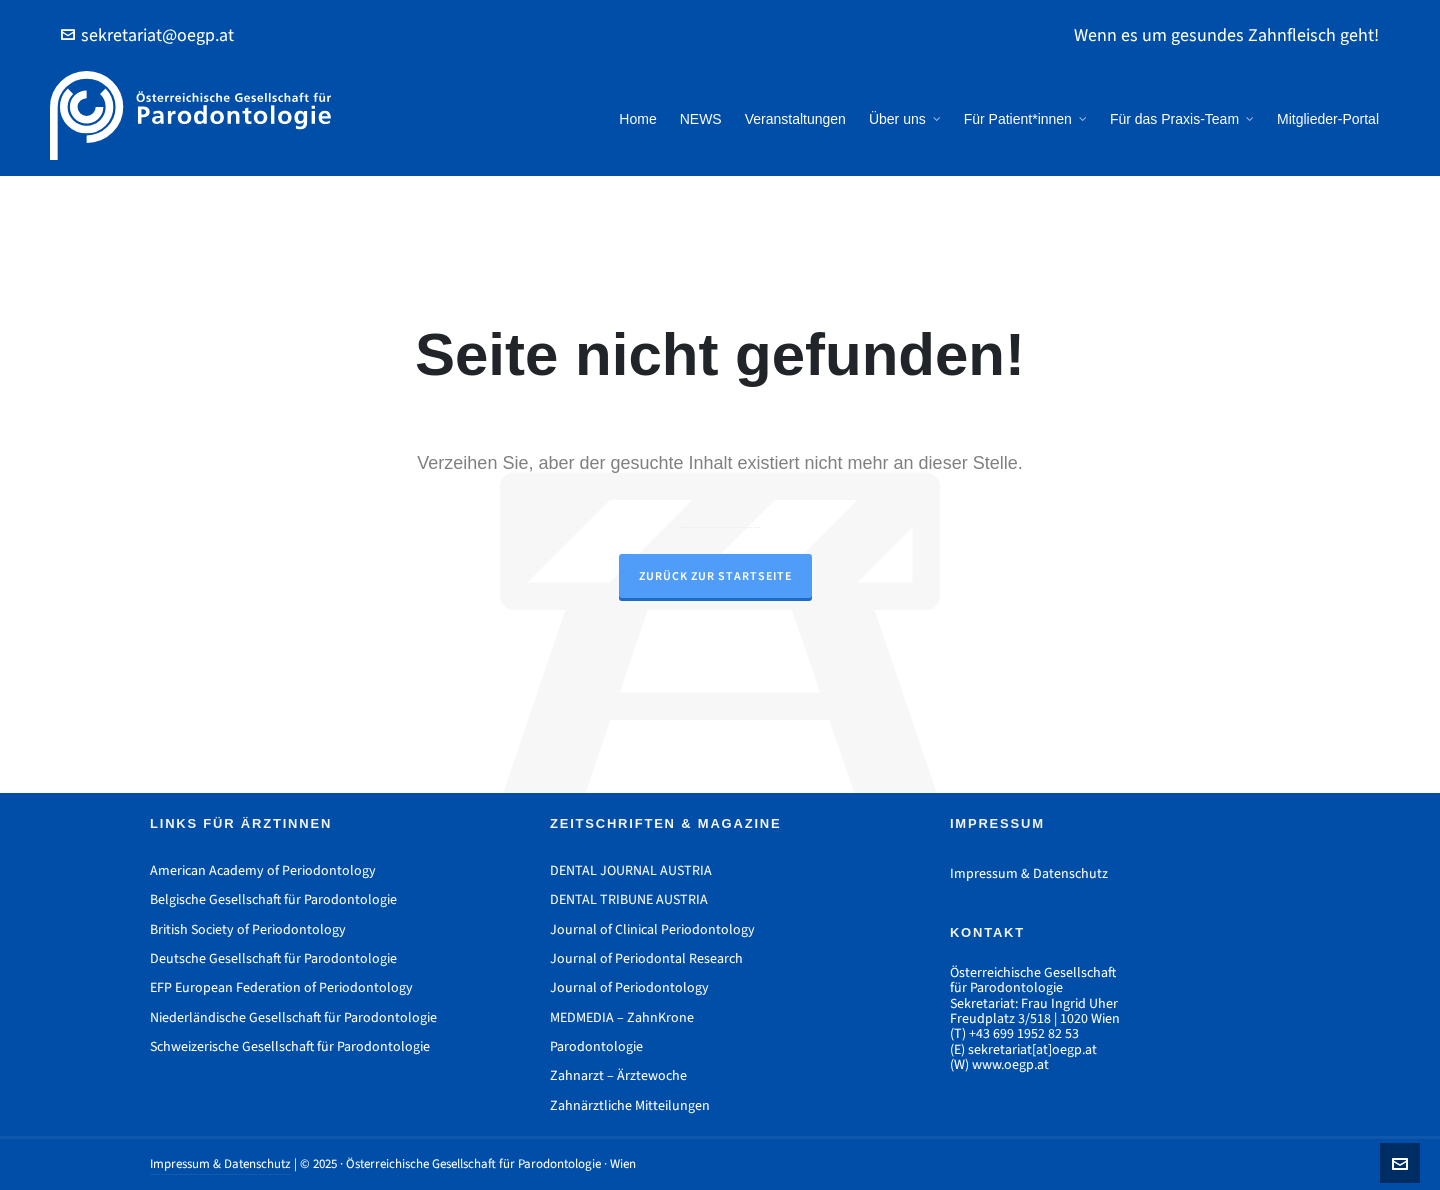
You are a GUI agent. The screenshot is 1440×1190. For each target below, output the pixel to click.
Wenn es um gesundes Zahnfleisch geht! (1226, 35)
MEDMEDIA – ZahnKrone (622, 1017)
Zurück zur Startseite (715, 576)
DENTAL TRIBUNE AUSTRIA (629, 899)
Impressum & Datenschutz (1029, 873)
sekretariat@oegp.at (147, 35)
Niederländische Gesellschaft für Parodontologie (293, 1017)
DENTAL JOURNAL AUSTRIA (631, 870)
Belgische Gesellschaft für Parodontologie (273, 899)
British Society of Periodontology (248, 929)
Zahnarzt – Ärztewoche (618, 1075)
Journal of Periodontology (629, 987)
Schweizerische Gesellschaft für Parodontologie (290, 1046)
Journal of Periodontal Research (646, 958)
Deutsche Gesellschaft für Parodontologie (273, 958)
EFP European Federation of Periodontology (281, 987)
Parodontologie (596, 1046)
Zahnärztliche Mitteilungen (630, 1105)
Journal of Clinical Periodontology (652, 929)
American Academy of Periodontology (263, 870)
